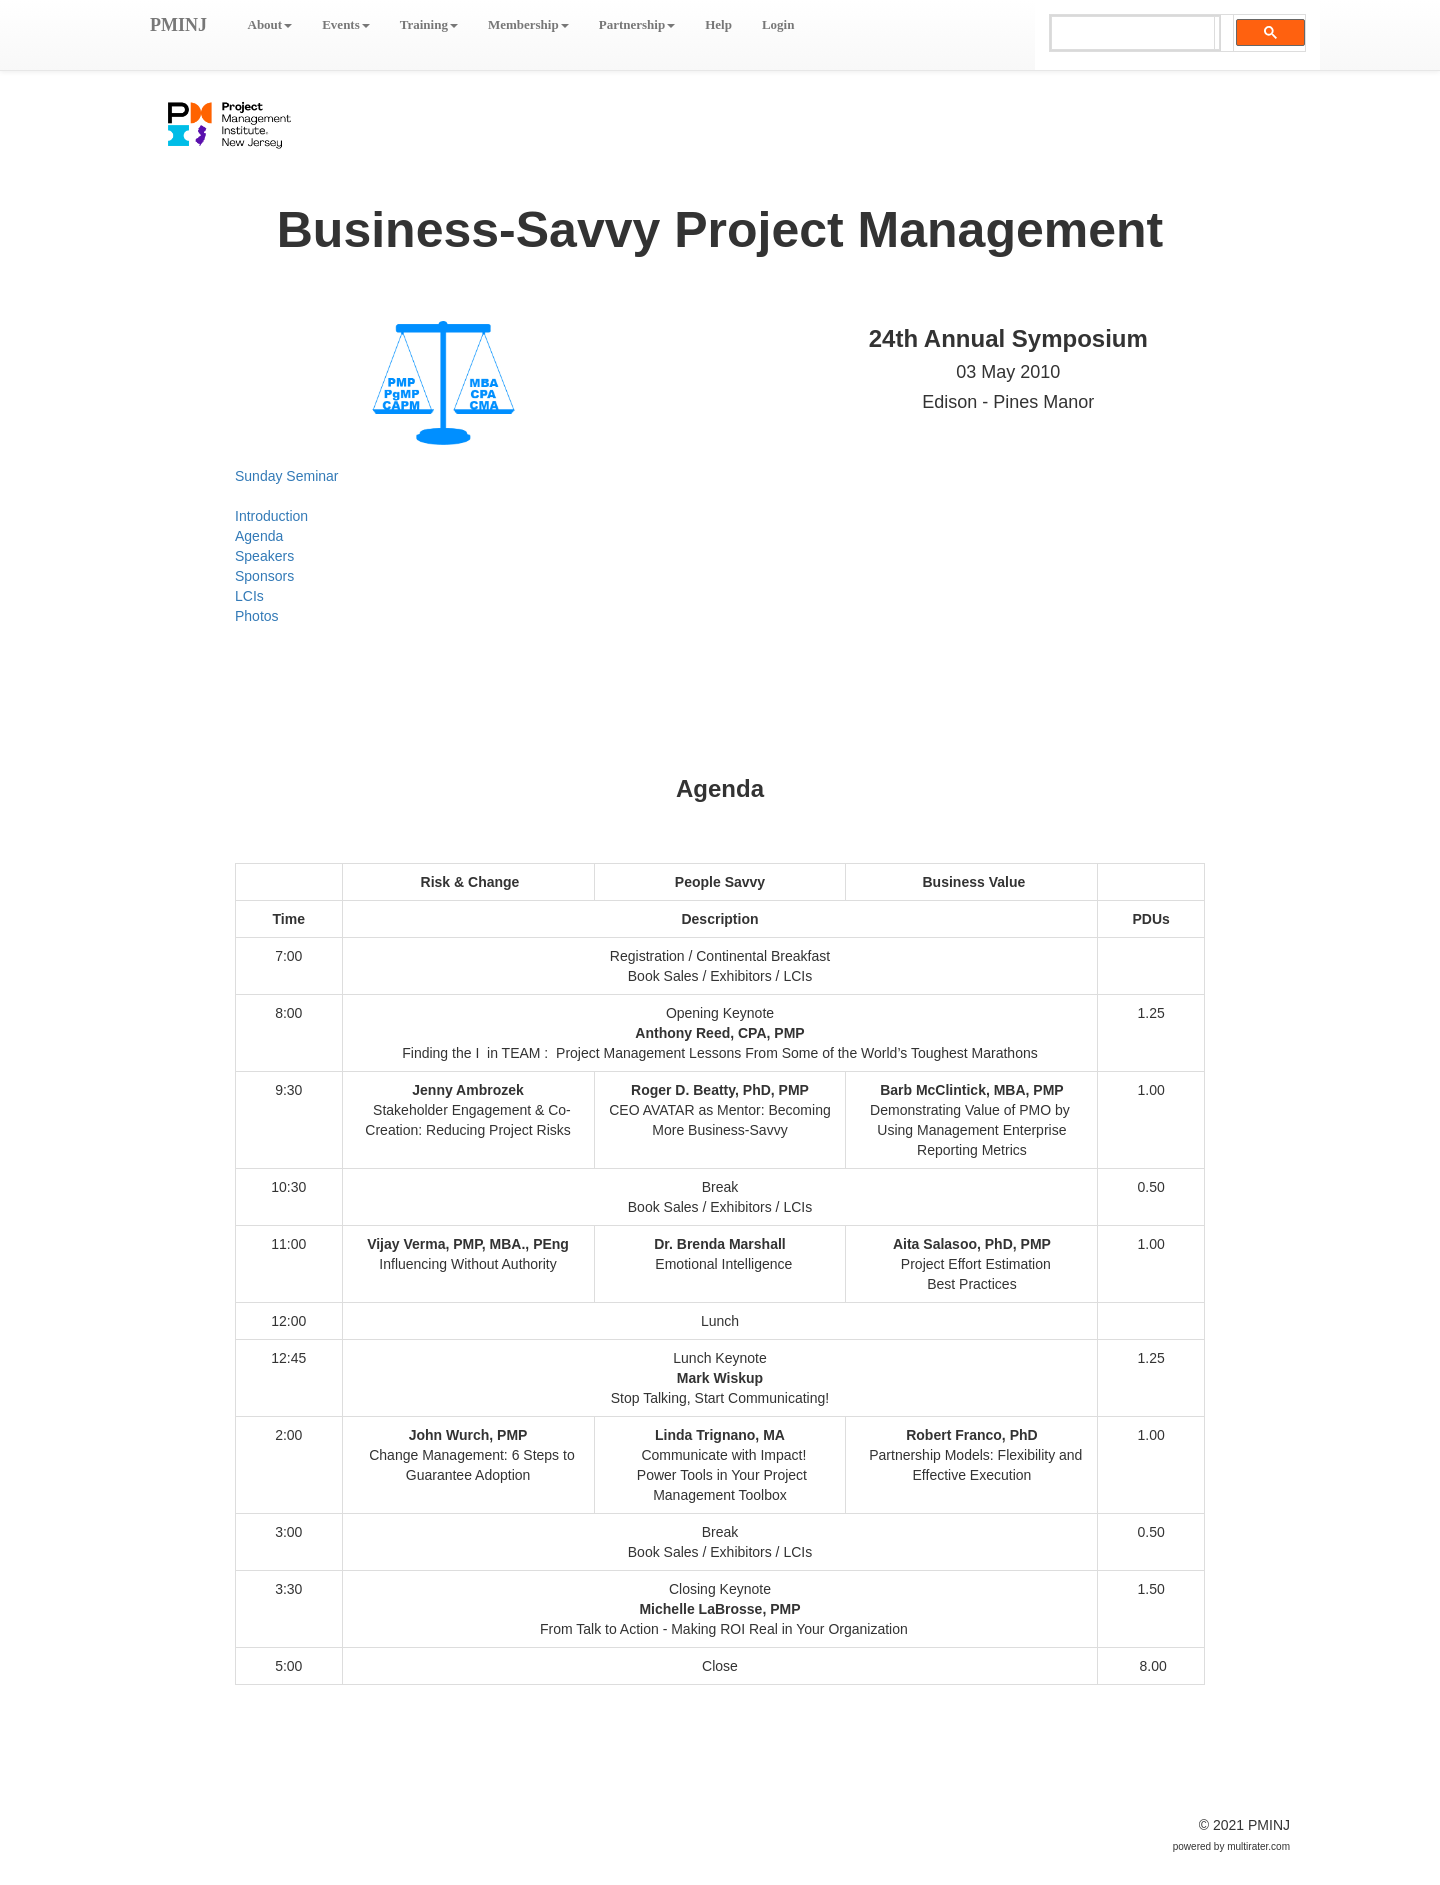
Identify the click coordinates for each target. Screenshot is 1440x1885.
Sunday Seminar (287, 476)
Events (346, 24)
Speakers (264, 556)
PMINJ (178, 25)
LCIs (249, 596)
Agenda (259, 536)
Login (778, 24)
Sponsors (264, 576)
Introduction (271, 516)
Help (718, 24)
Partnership (637, 24)
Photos (257, 616)
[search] (1133, 33)
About (270, 24)
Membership (528, 24)
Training (429, 24)
